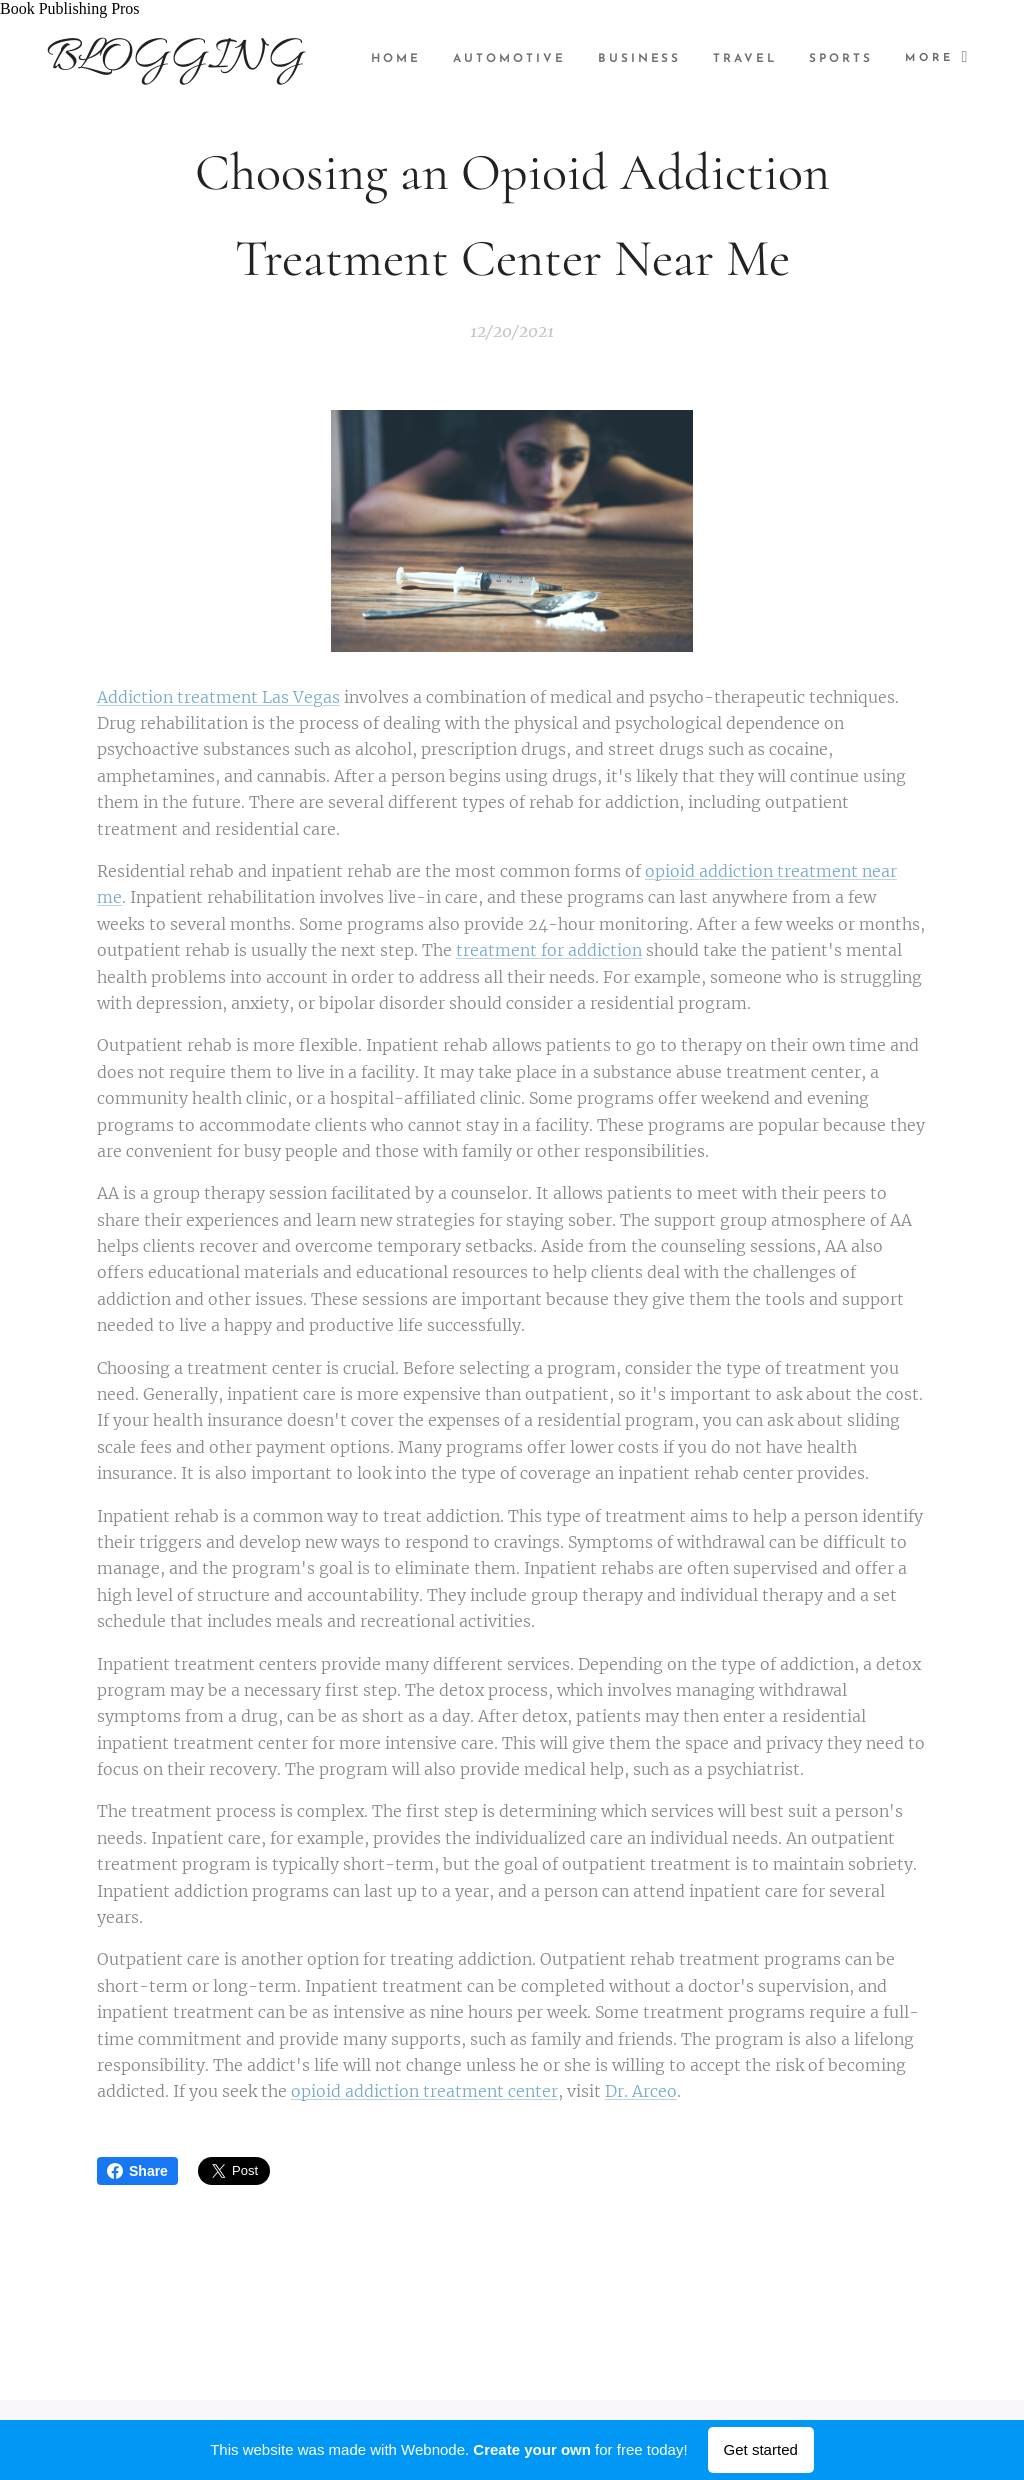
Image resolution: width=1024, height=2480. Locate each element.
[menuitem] (491, 59)
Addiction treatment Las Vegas (218, 697)
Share (137, 2171)
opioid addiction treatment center (424, 2092)
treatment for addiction (549, 951)
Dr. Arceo (641, 2092)
